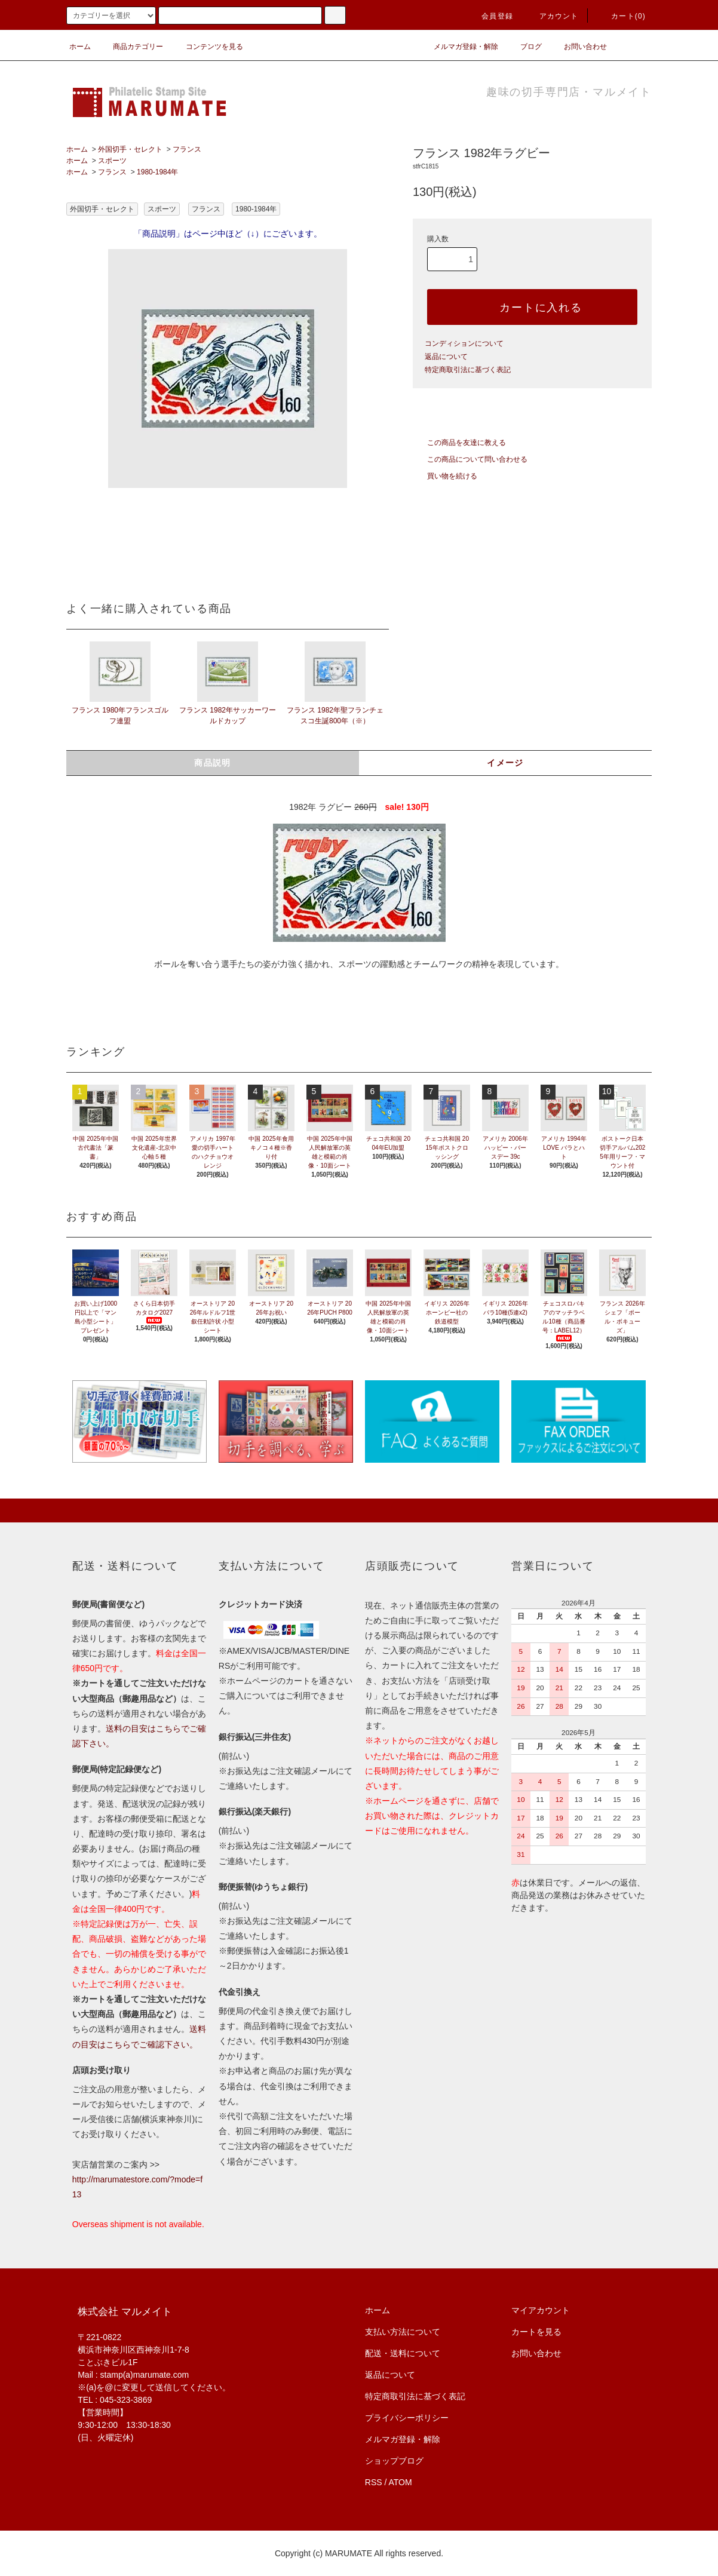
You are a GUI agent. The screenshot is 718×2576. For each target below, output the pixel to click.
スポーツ (112, 160)
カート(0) (621, 16)
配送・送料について (402, 2353)
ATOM (400, 2482)
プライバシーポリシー (407, 2418)
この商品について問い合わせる (470, 459)
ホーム (80, 46)
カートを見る (536, 2331)
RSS (373, 2482)
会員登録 (490, 16)
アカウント (552, 16)
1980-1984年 (157, 172)
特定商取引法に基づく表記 (468, 370)
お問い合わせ (578, 46)
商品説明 (212, 762)
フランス (187, 149)
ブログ (524, 46)
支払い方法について (402, 2331)
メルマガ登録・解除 (458, 46)
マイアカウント (540, 2310)
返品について (446, 356)
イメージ (505, 762)
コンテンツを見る (207, 46)
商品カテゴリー (131, 46)
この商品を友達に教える (459, 442)
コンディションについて (464, 343)
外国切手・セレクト (130, 149)
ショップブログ (394, 2461)
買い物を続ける (445, 476)
